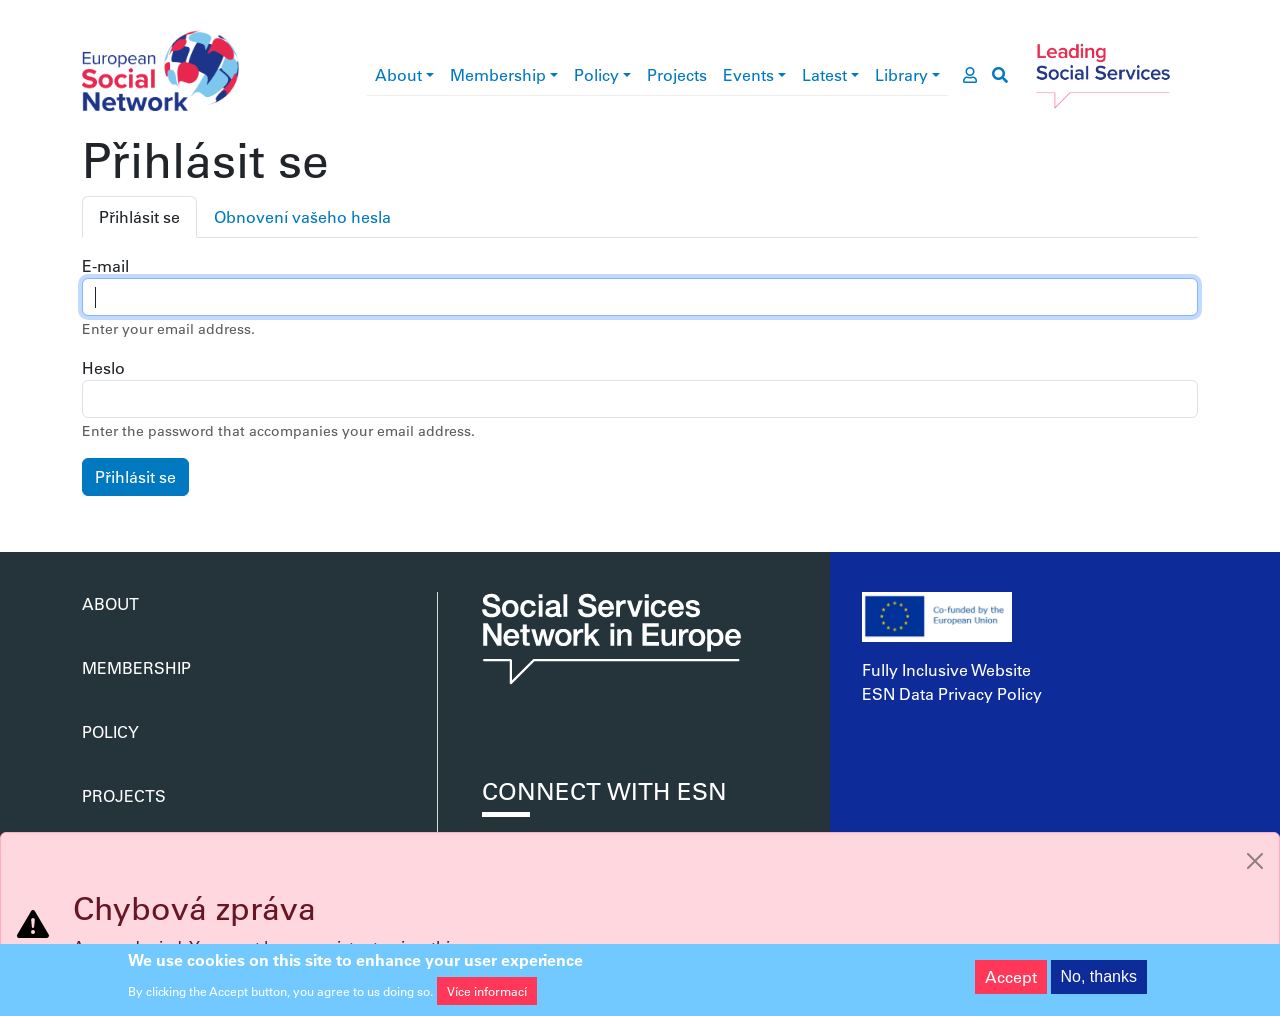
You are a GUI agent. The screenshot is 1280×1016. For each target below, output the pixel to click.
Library (901, 74)
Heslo (103, 367)
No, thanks (1099, 980)
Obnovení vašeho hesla (302, 216)
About (398, 74)
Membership (498, 74)
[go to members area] (970, 75)
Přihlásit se (139, 216)
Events (748, 74)
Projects (677, 74)
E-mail (105, 265)
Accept (1011, 980)
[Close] (1255, 861)
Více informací (487, 994)
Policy (596, 74)
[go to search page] (1000, 75)
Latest (824, 74)
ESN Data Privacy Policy (952, 693)
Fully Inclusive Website (946, 669)
